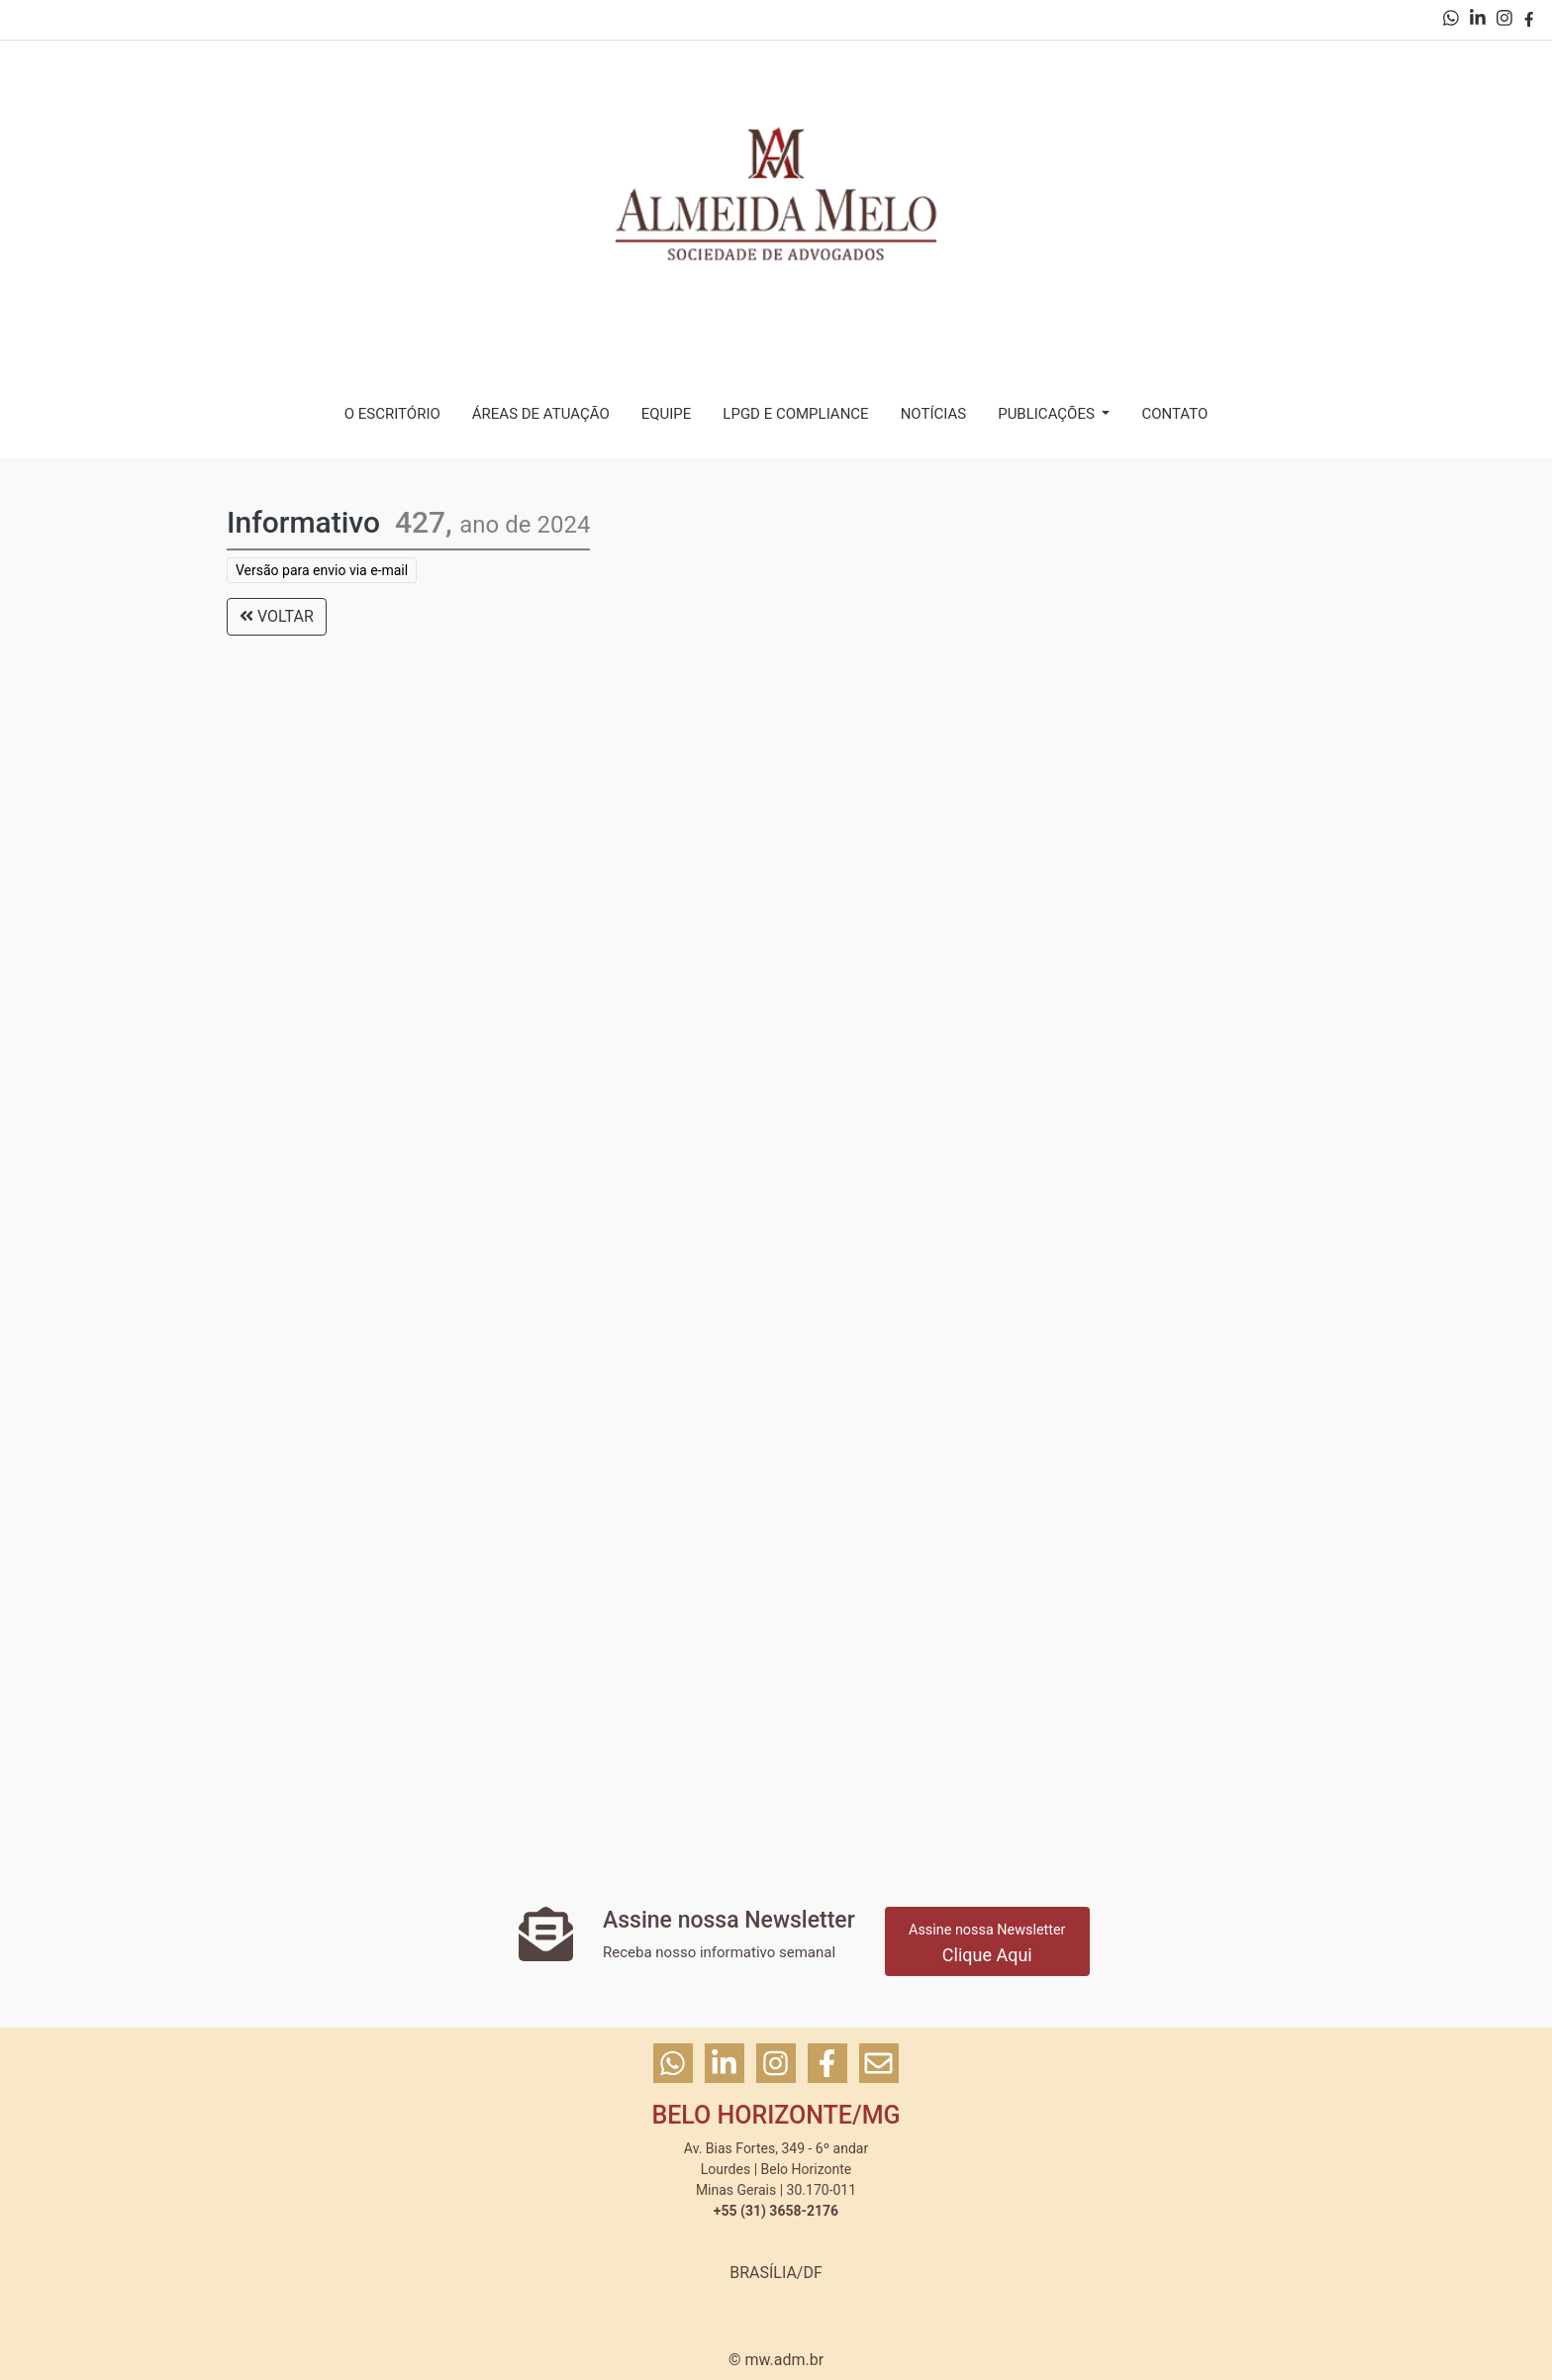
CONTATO (1174, 414)
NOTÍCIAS (934, 414)
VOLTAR (277, 616)
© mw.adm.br (776, 2359)
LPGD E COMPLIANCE (795, 414)
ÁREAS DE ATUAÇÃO (541, 414)
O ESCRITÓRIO (392, 414)
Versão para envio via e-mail (322, 570)
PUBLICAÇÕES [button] (1048, 414)
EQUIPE (666, 414)
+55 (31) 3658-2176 (776, 2211)
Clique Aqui (987, 1943)
